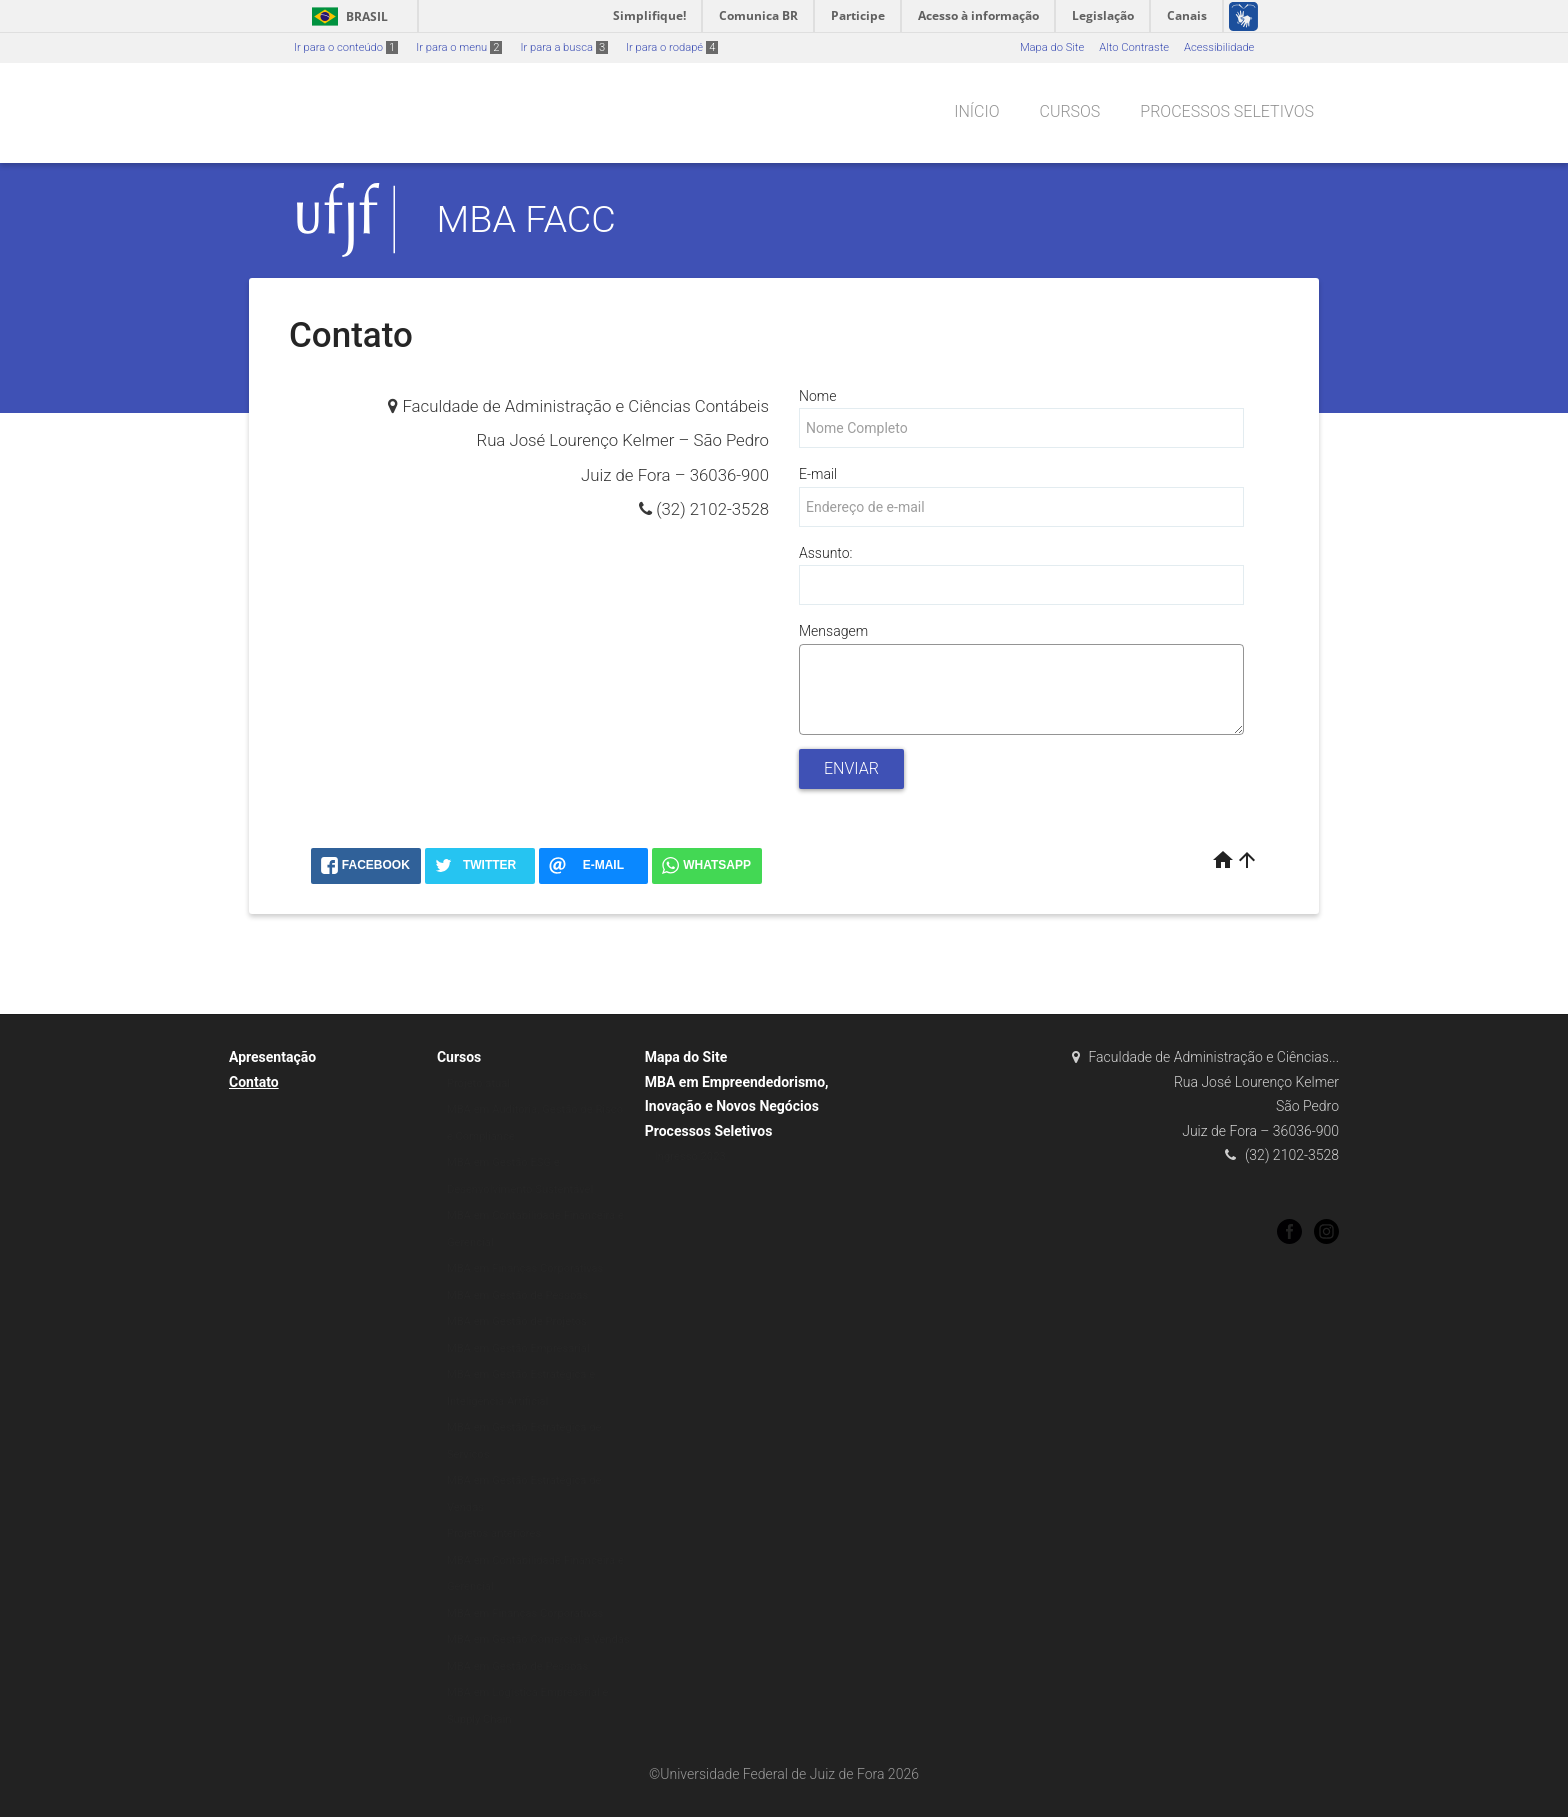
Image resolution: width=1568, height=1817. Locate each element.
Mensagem (833, 631)
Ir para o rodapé (672, 47)
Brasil (346, 16)
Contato (254, 1082)
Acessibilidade (1219, 47)
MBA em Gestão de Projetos (517, 1321)
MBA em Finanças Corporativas (525, 1268)
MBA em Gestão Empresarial (518, 1348)
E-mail (818, 474)
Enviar (851, 768)
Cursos (1069, 111)
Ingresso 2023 (690, 1156)
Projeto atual (478, 1083)
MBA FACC (526, 219)
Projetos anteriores (494, 1533)
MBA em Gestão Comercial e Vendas (538, 1639)
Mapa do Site (1052, 47)
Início (976, 111)
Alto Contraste (1134, 47)
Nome (817, 396)
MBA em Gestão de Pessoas (517, 1295)
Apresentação (272, 1057)
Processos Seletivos (1227, 111)
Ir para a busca (564, 47)
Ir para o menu (459, 47)
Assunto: (825, 553)
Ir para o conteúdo (346, 47)
